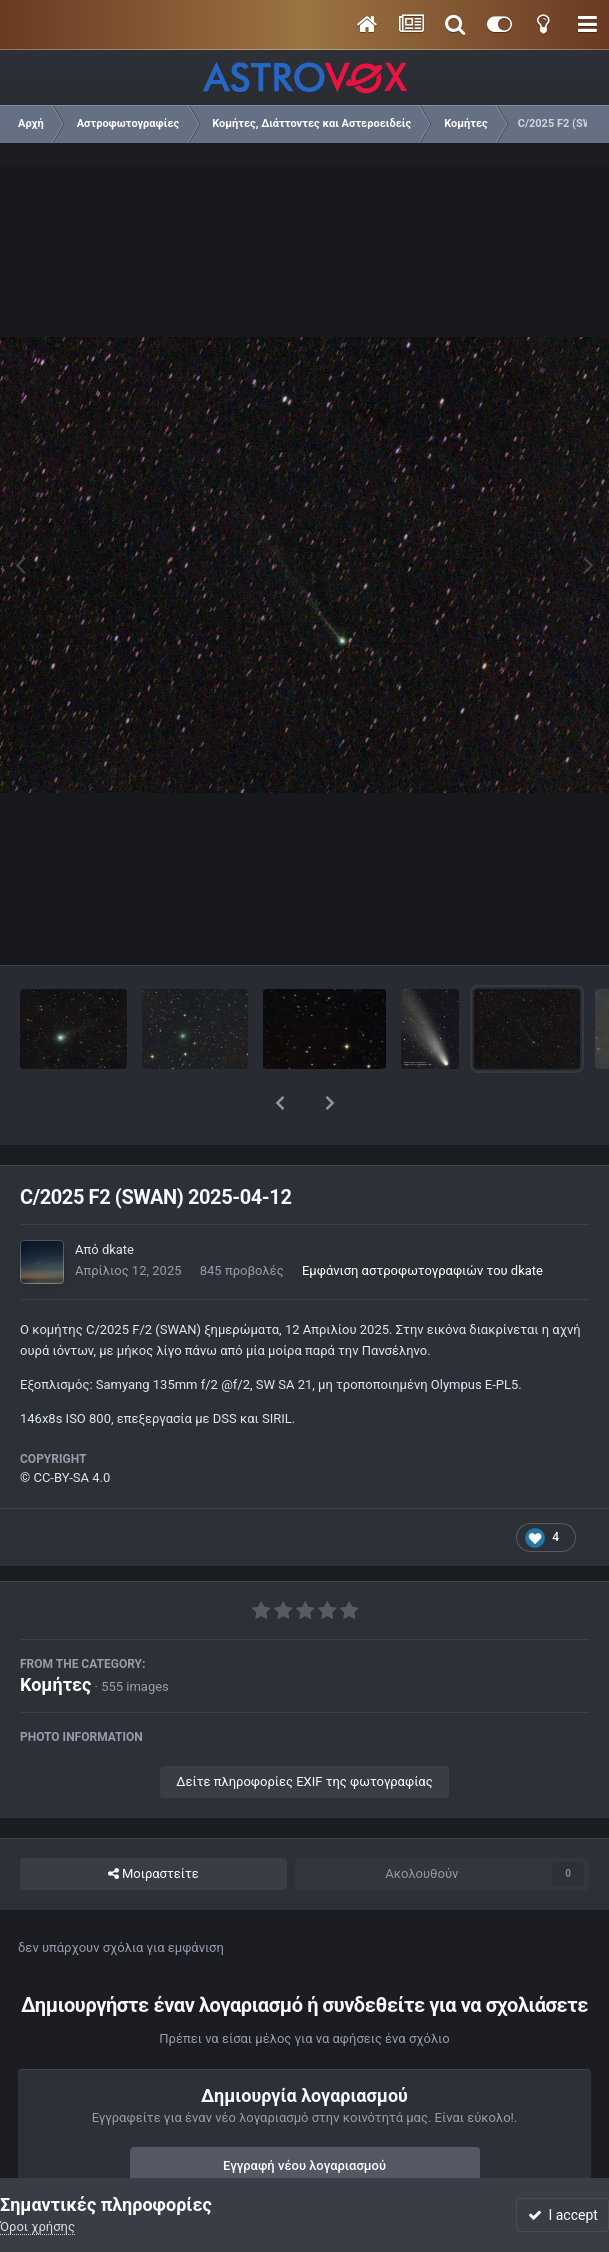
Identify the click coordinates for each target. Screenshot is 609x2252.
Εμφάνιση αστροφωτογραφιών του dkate (422, 1218)
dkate (118, 1197)
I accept (563, 2215)
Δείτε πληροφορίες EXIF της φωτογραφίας (304, 1729)
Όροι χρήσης (37, 2226)
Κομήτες (55, 1632)
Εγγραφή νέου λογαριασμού (304, 2113)
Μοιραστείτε (153, 1822)
